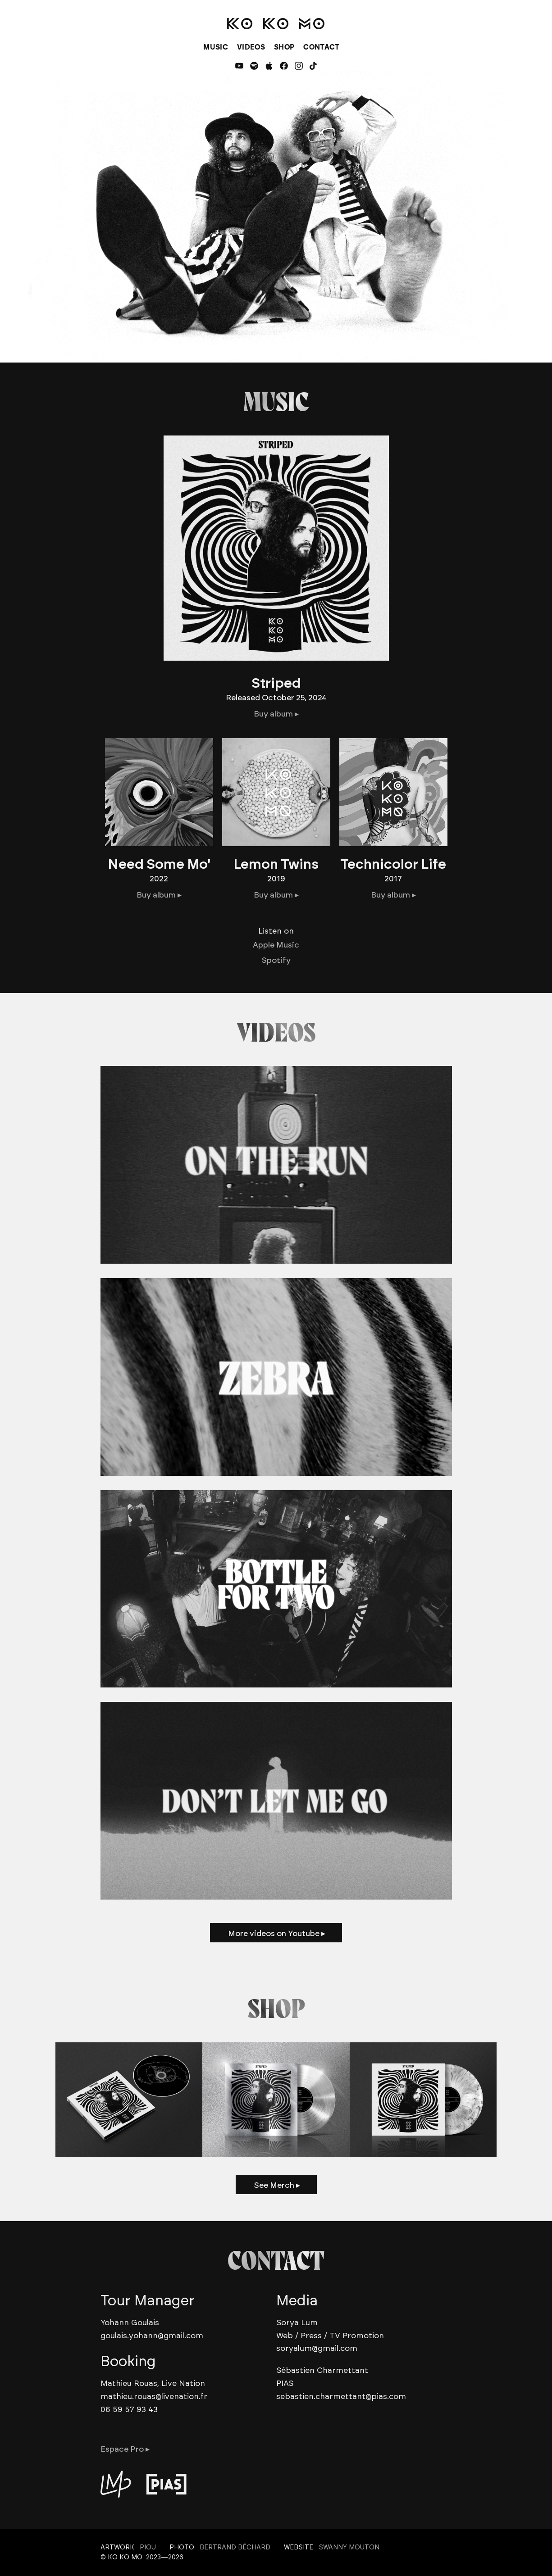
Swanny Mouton (349, 2547)
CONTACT (321, 47)
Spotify (276, 960)
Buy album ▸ (276, 713)
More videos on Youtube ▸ (276, 1933)
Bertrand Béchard (235, 2547)
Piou (148, 2547)
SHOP (284, 47)
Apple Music (276, 944)
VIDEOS (251, 47)
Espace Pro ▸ (125, 2449)
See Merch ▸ (277, 2185)
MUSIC (215, 47)
